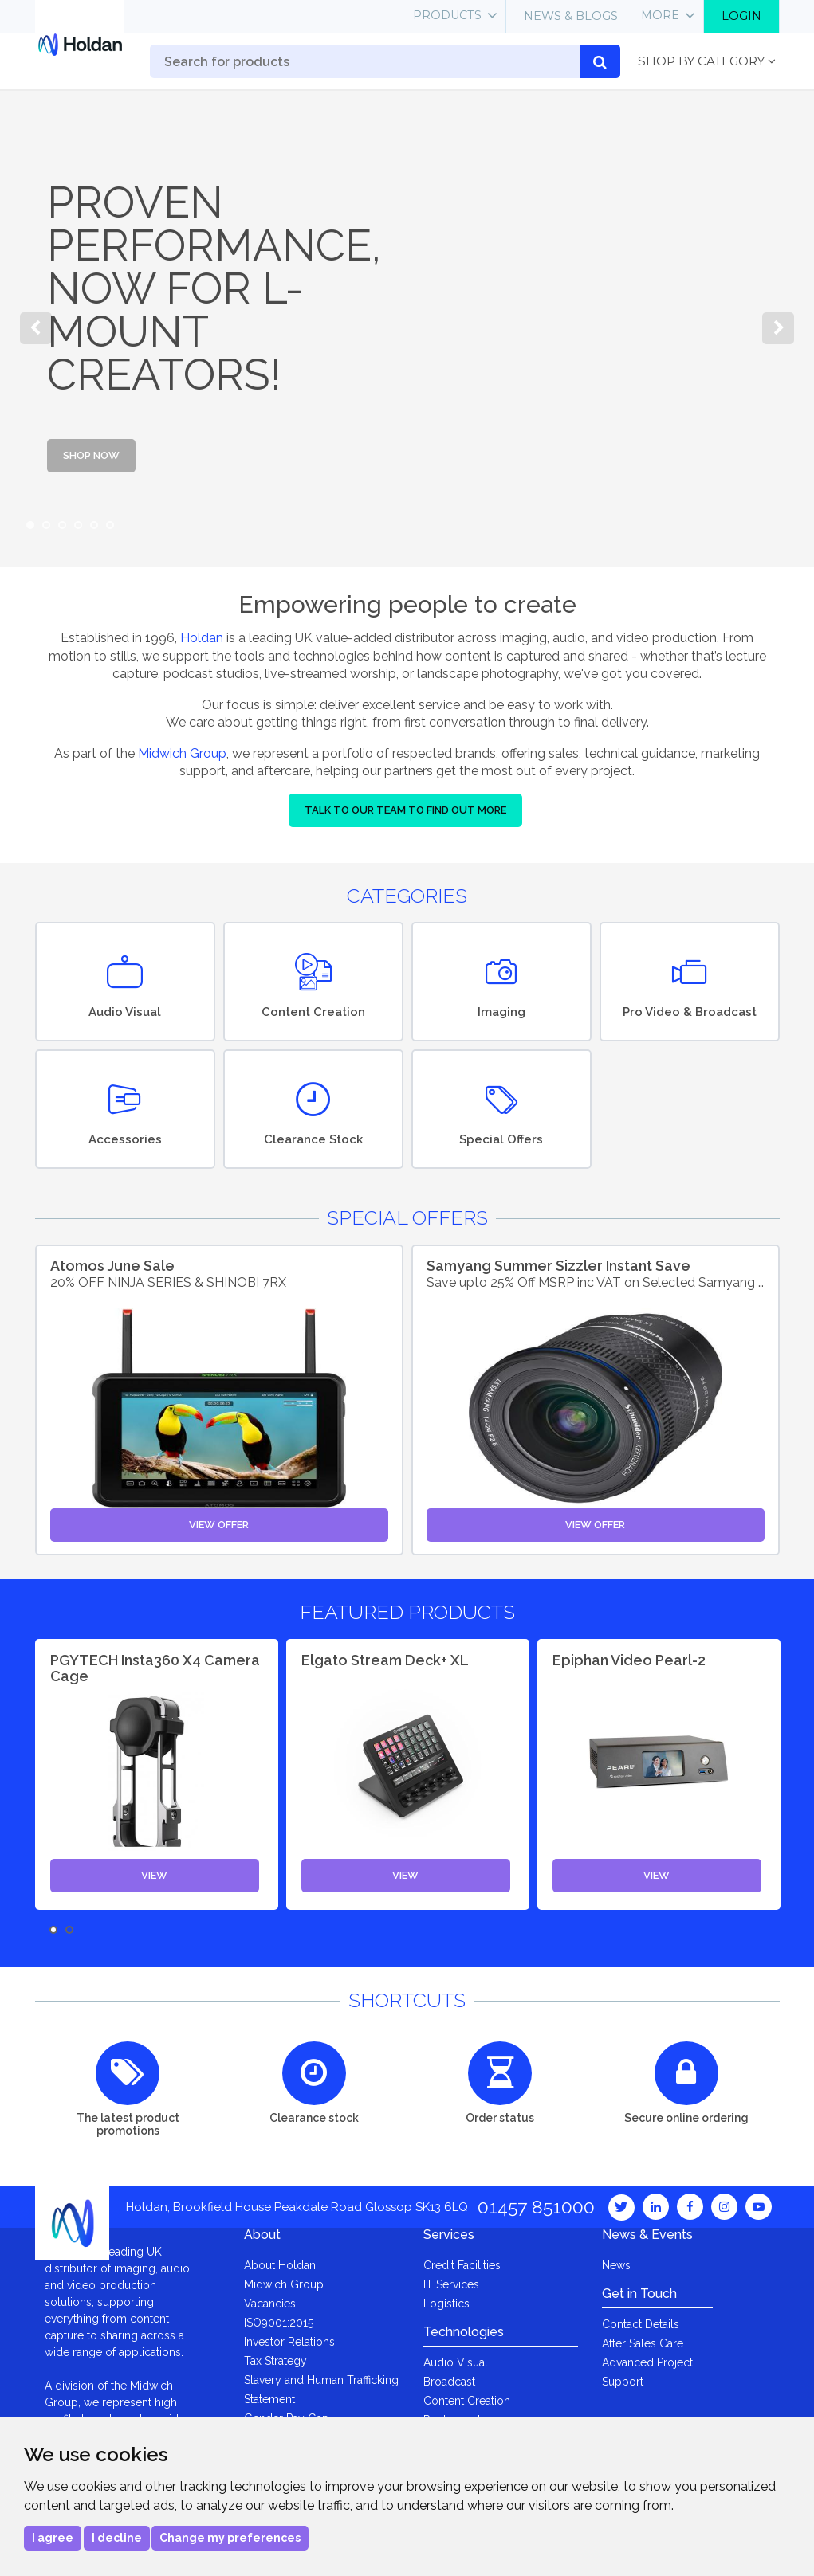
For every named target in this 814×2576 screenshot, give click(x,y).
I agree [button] (52, 2537)
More (660, 15)
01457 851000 (536, 2206)
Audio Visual (455, 2362)
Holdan (201, 637)
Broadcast (449, 2381)
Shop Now (91, 455)
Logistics (446, 2303)
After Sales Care (642, 2343)
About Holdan (280, 2265)
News (616, 2265)
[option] (407, 328)
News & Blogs (571, 16)
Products (447, 15)
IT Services (451, 2284)
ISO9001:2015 (278, 2322)
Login (741, 16)
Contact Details (640, 2324)
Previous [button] (36, 328)
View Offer (219, 1525)
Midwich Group (182, 753)
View (154, 1875)
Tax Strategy (275, 2360)
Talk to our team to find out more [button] (405, 810)
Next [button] (778, 328)
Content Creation (466, 2400)
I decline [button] (117, 2537)
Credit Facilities (462, 2265)
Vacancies (270, 2303)
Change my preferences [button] (230, 2537)
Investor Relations (289, 2341)
